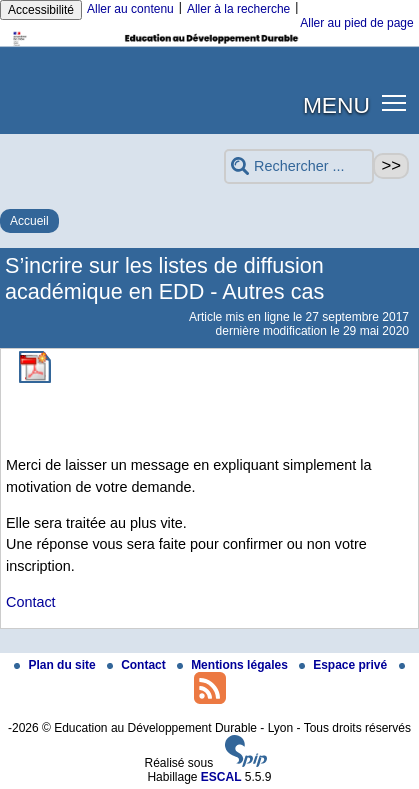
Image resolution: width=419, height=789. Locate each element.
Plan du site (56, 665)
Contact (31, 602)
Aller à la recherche (238, 9)
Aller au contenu (130, 9)
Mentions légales (234, 665)
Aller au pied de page (356, 23)
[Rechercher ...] (299, 166)
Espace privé (344, 665)
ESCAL (221, 777)
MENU (336, 105)
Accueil (29, 221)
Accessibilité (41, 10)
